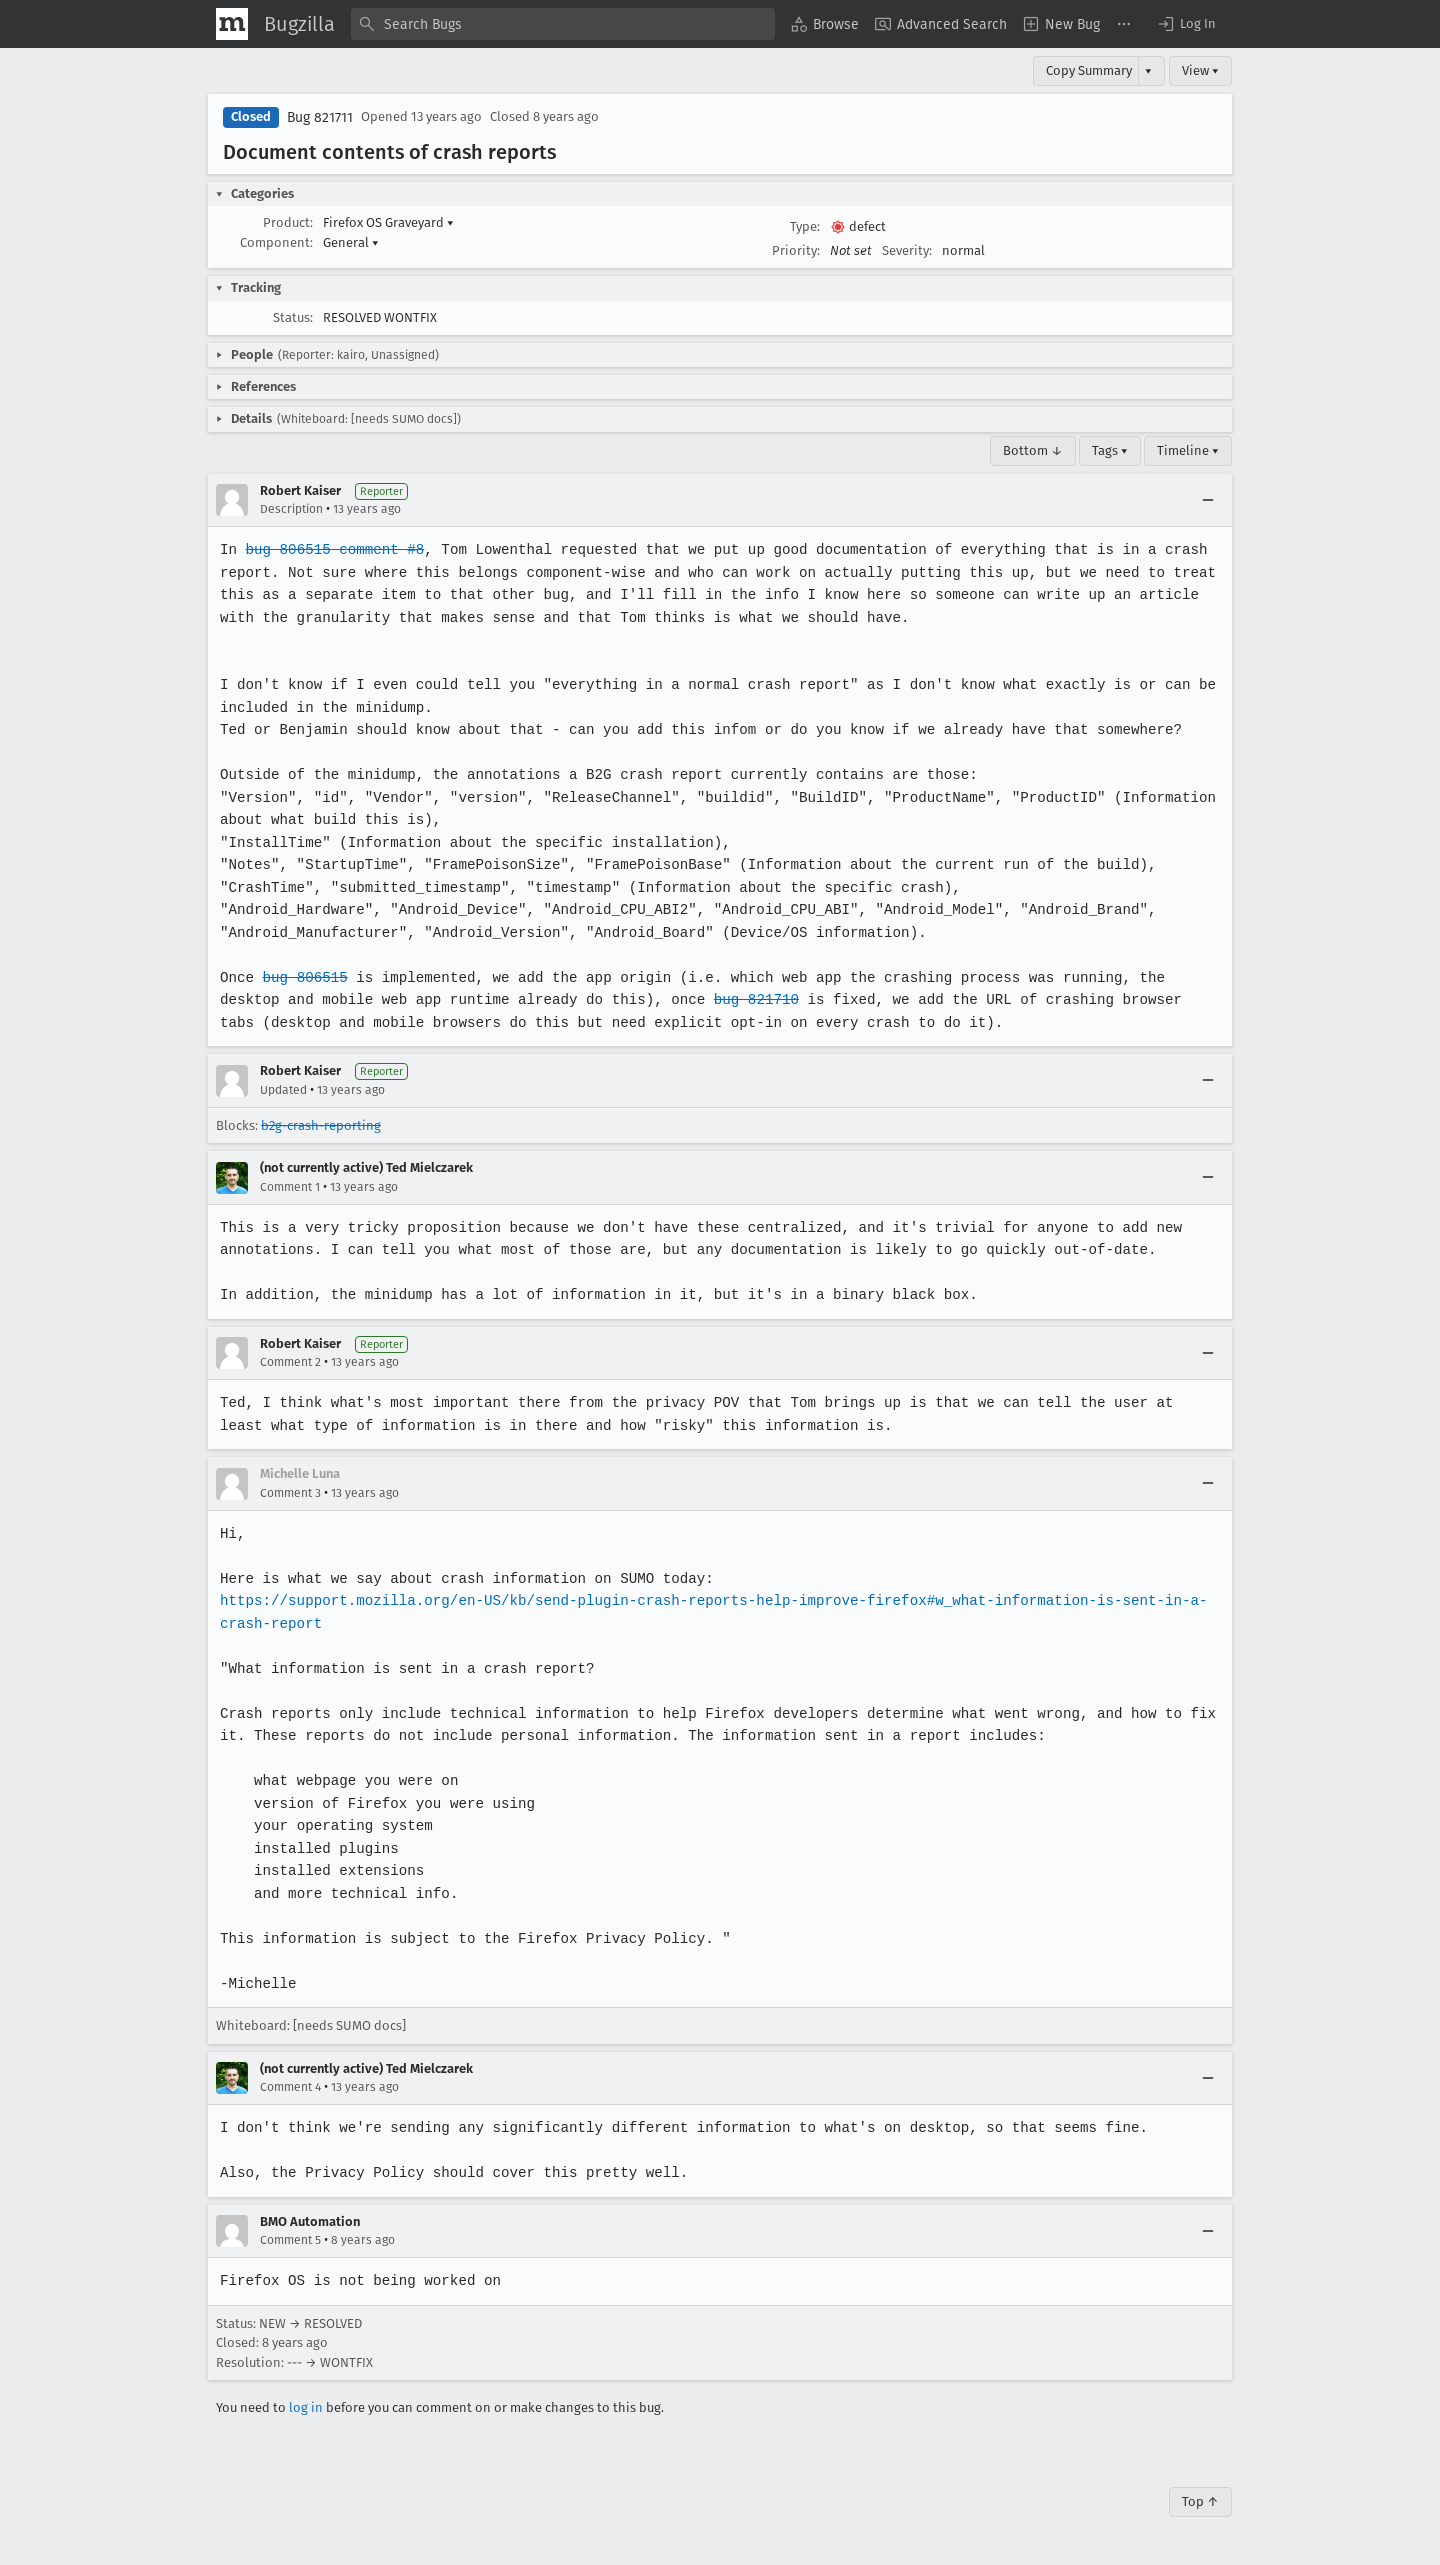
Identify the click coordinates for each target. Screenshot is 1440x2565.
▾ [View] (1148, 70)
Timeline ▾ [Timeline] (1188, 450)
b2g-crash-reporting (321, 1125)
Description (291, 509)
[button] (1186, 24)
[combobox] (563, 24)
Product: (288, 222)
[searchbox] (563, 24)
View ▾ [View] (1200, 70)
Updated (283, 1090)
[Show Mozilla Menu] (232, 24)
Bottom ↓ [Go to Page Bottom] (1033, 450)
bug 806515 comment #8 (333, 549)
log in (306, 2407)
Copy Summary (1089, 70)
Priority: (796, 250)
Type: (805, 226)
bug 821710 (682, 999)
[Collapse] (1208, 500)
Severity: (907, 250)
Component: (276, 242)
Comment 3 (290, 1493)
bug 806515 (304, 977)
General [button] (351, 242)
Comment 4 (290, 2087)
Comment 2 (290, 1362)
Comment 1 (290, 1187)
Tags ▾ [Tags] (1110, 450)
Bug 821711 (320, 117)
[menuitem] (825, 24)
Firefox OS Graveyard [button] (388, 222)
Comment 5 (290, 2240)
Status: (293, 317)
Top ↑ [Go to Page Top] (1200, 2501)
